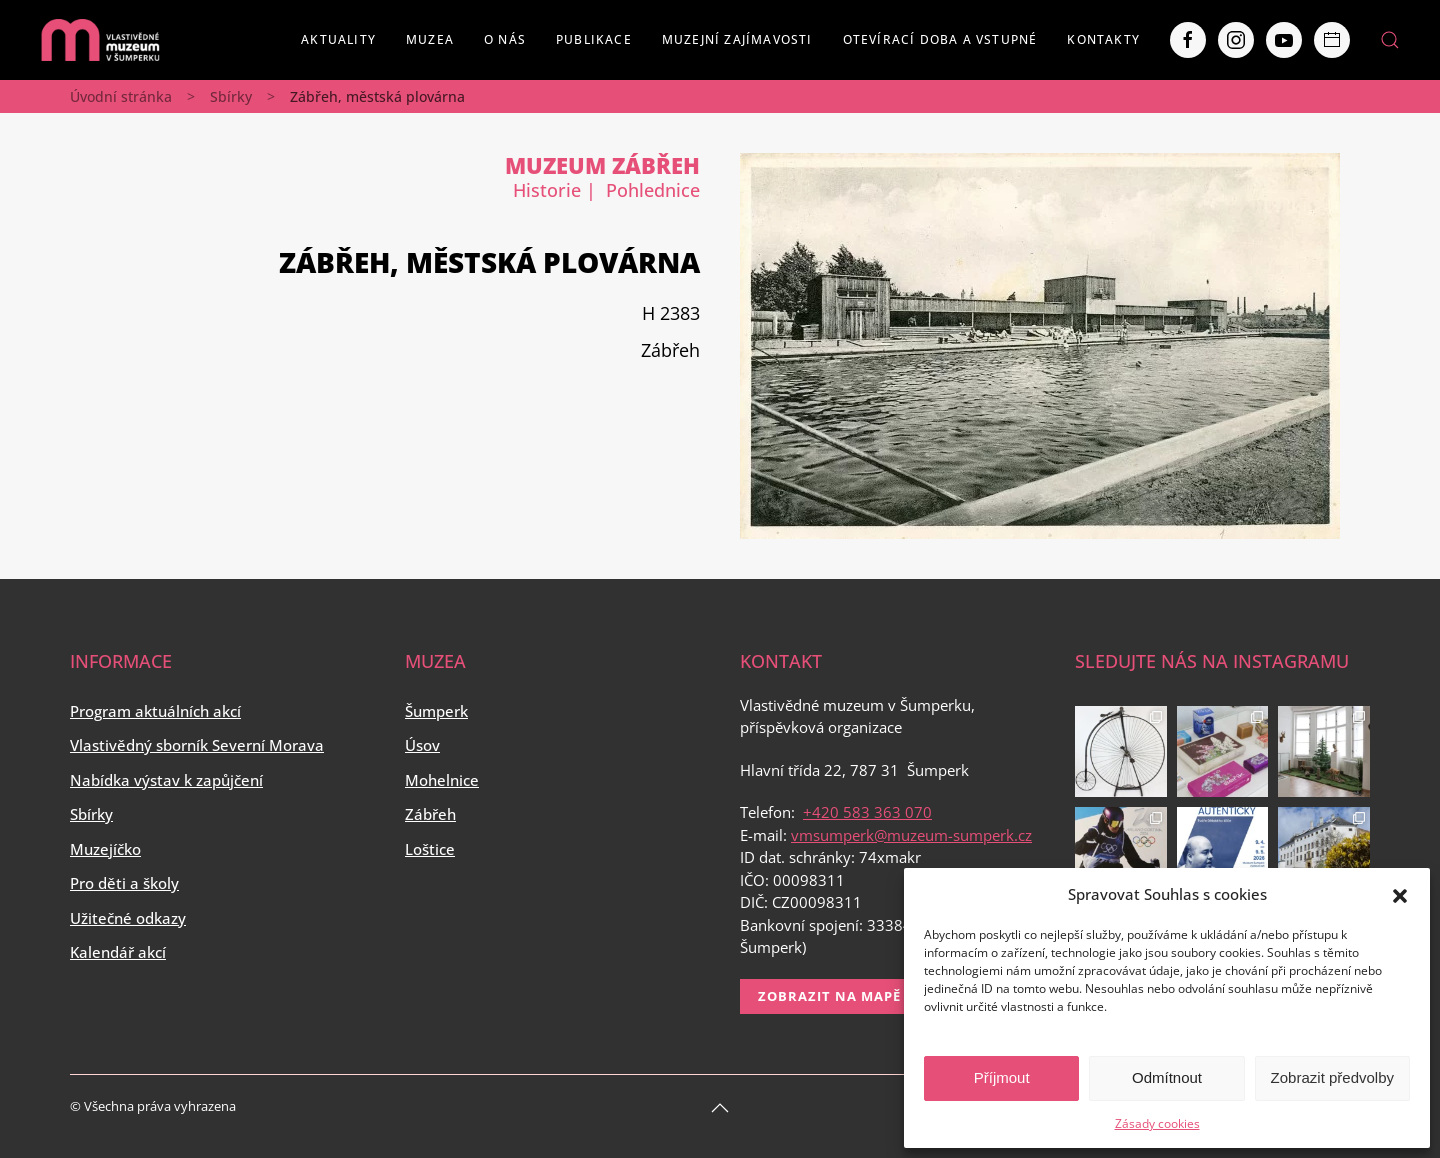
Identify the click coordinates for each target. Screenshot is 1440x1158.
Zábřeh (430, 814)
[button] (1400, 894)
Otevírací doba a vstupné (940, 39)
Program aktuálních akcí (155, 711)
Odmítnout (1167, 1077)
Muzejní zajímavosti (737, 39)
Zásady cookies (1157, 1123)
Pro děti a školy (124, 883)
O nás (505, 39)
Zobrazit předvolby (1332, 1077)
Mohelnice (442, 780)
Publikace (594, 39)
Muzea (430, 39)
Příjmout (1002, 1077)
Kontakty (1103, 39)
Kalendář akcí (118, 952)
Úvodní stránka (121, 96)
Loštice (430, 849)
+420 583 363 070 (867, 812)
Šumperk (436, 711)
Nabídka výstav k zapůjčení (166, 780)
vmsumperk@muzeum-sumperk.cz (911, 835)
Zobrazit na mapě (829, 996)
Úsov (422, 745)
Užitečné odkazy (128, 918)
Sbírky (231, 96)
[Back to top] (720, 1108)
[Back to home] (100, 40)
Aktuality (338, 39)
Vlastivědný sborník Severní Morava (197, 745)
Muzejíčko (105, 849)
